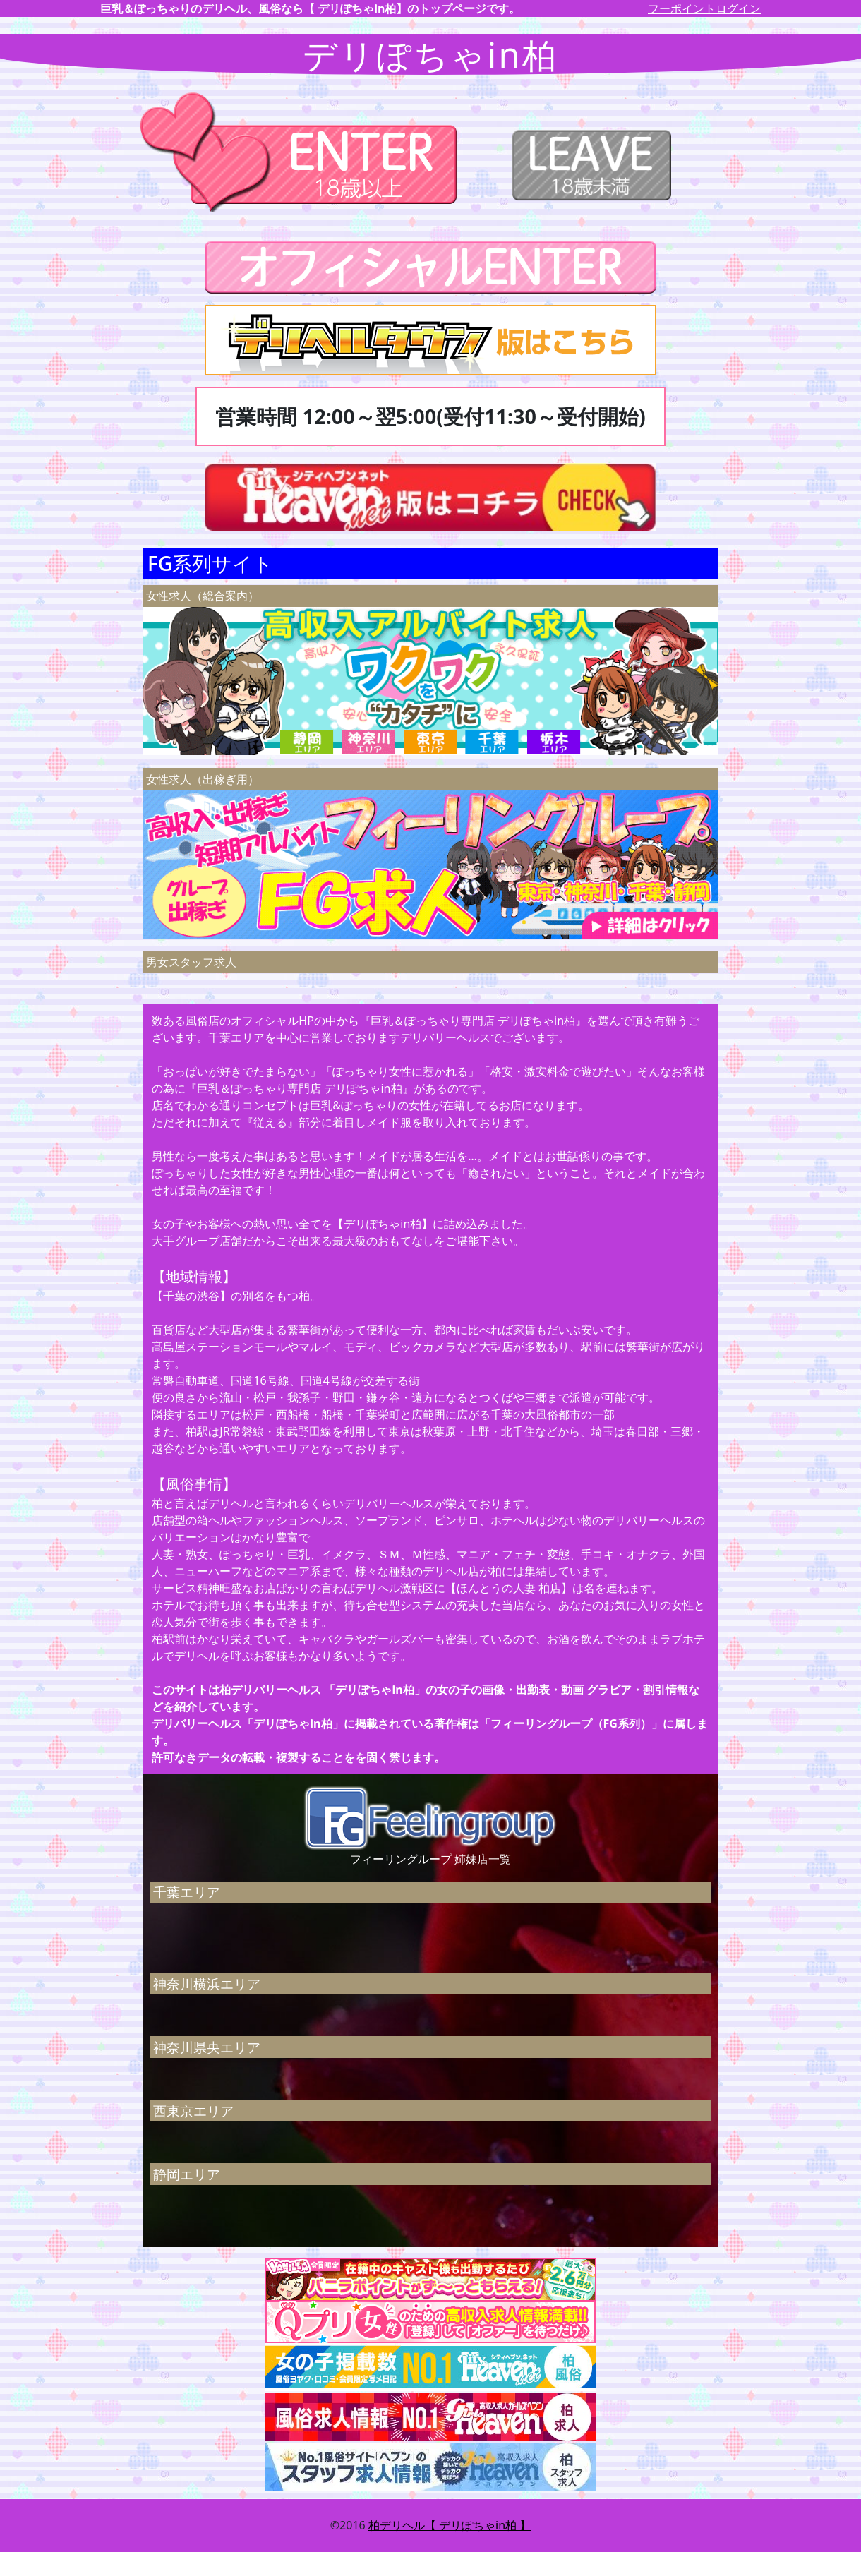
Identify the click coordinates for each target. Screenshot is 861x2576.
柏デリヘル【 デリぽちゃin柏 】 (449, 2525)
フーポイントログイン (704, 8)
